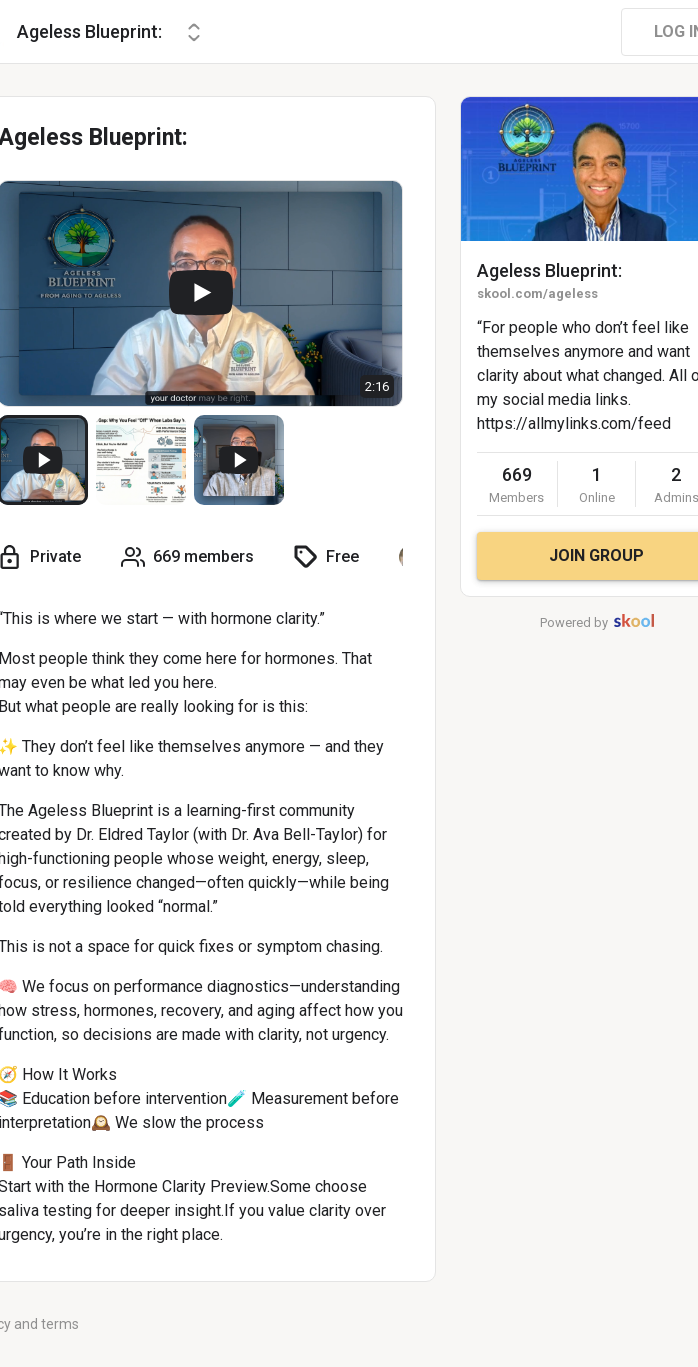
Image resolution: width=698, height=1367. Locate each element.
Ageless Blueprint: (549, 270)
